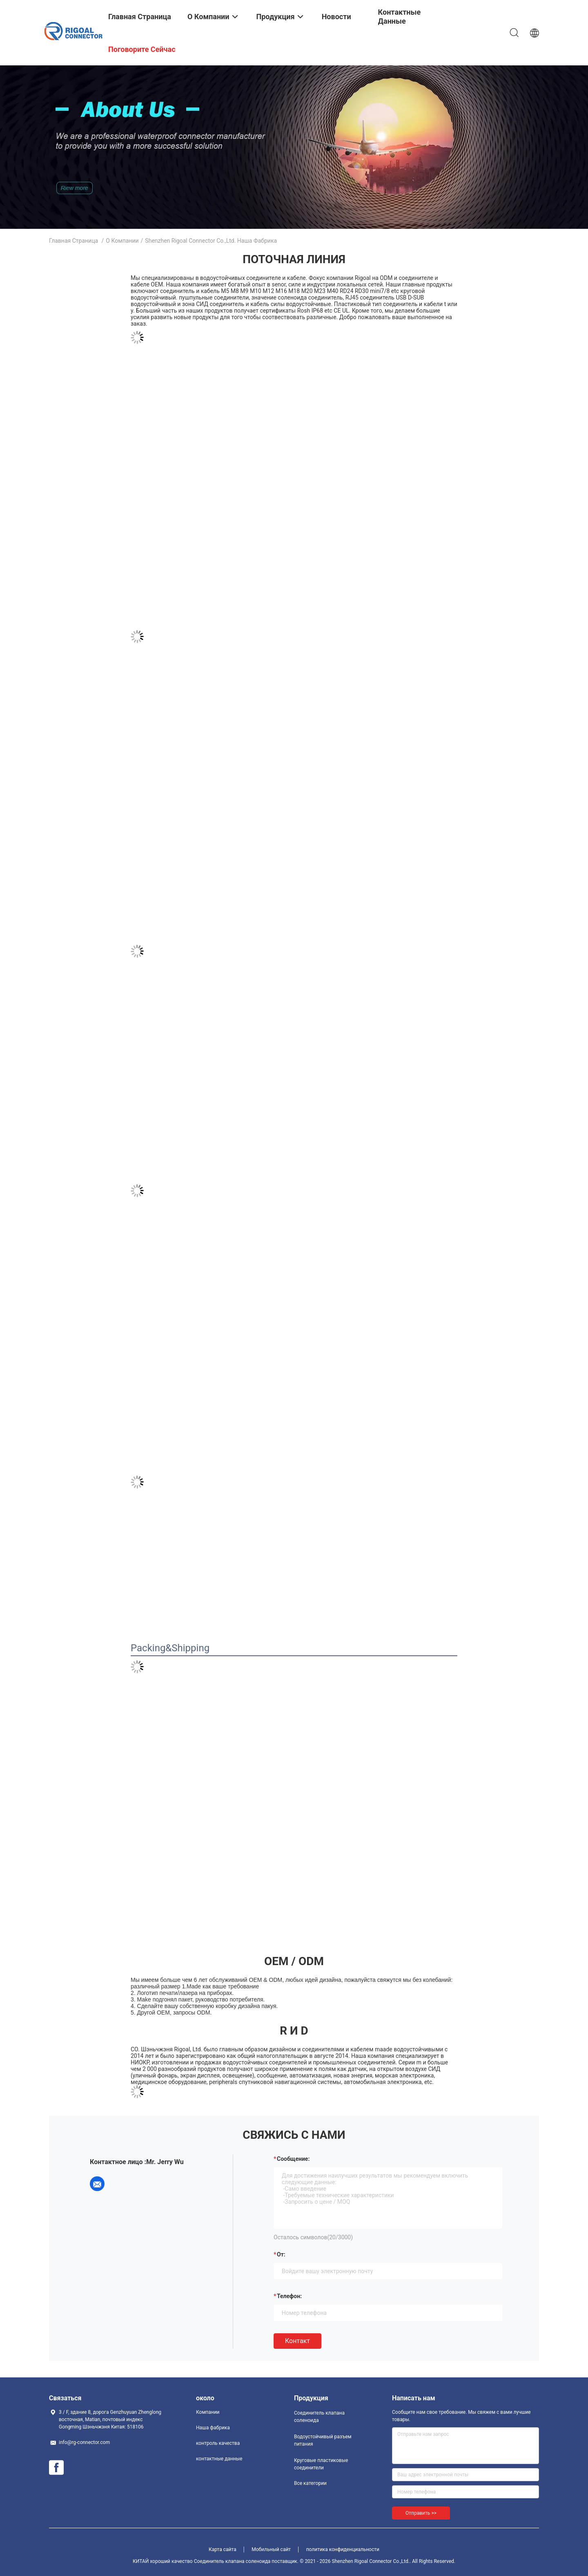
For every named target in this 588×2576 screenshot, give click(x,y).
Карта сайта (222, 2549)
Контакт (297, 2341)
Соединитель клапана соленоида (319, 2416)
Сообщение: (293, 2159)
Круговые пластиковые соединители (321, 2464)
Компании (208, 2412)
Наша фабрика (213, 2428)
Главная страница (73, 240)
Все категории (310, 2483)
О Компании (122, 240)
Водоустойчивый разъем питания (323, 2440)
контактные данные (219, 2459)
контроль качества (218, 2443)
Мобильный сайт (271, 2549)
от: (281, 2254)
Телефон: (289, 2296)
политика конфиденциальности (342, 2549)
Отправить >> (421, 2513)
